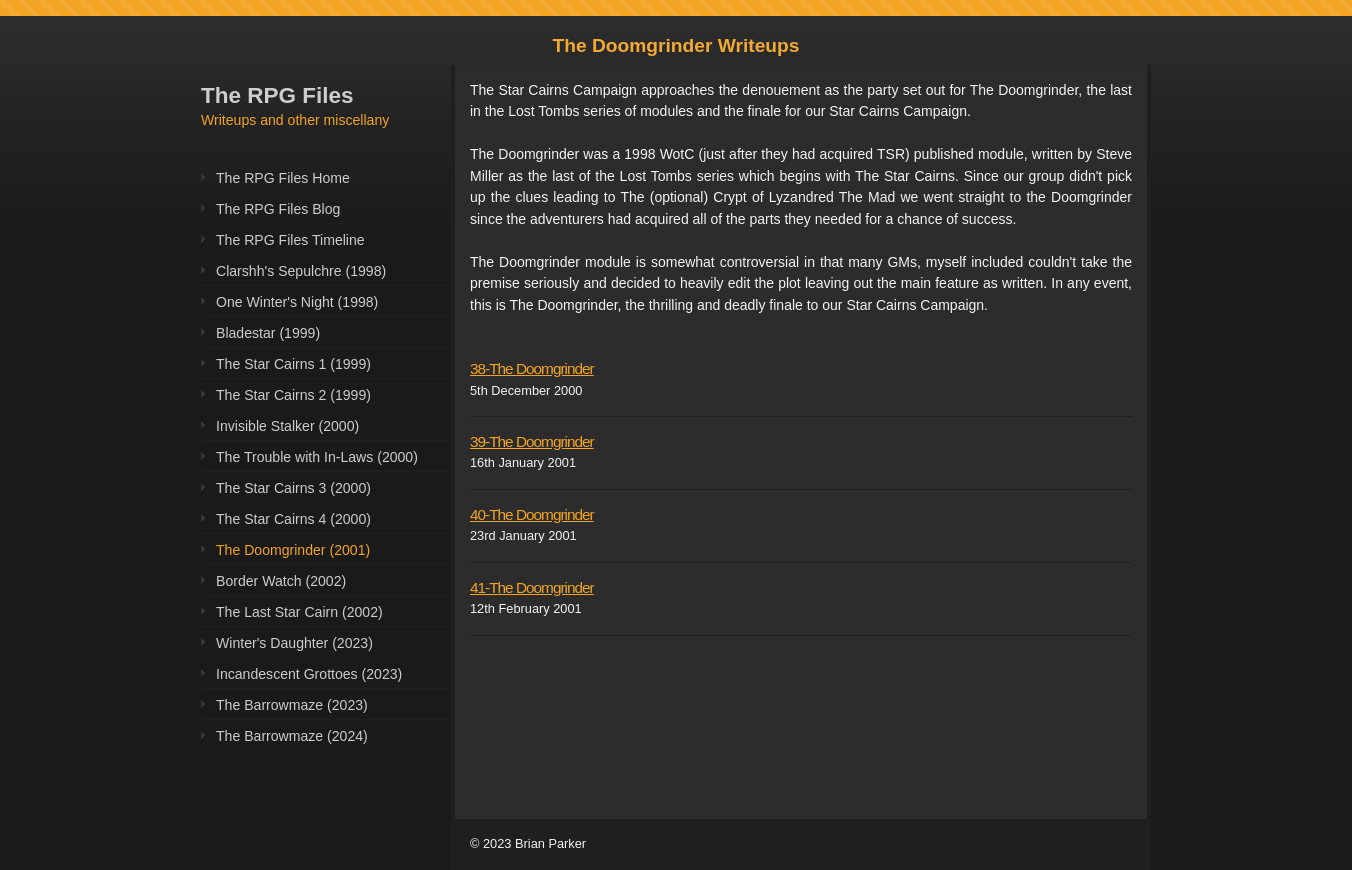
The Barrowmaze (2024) (292, 736)
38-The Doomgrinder (532, 368)
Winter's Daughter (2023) (294, 643)
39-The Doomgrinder (532, 441)
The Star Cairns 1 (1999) (293, 364)
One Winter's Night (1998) (297, 302)
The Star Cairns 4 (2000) (293, 519)
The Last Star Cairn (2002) (299, 612)
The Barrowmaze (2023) (292, 705)
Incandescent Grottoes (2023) (309, 674)
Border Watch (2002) (281, 581)
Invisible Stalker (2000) (287, 426)
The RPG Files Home (283, 178)
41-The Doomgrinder (532, 587)
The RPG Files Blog (278, 209)
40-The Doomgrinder (532, 514)
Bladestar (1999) (268, 333)
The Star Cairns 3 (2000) (293, 488)
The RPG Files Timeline (290, 240)
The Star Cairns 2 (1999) (293, 395)
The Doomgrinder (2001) (293, 550)
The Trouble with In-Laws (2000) (317, 457)
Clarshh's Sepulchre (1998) (301, 271)
